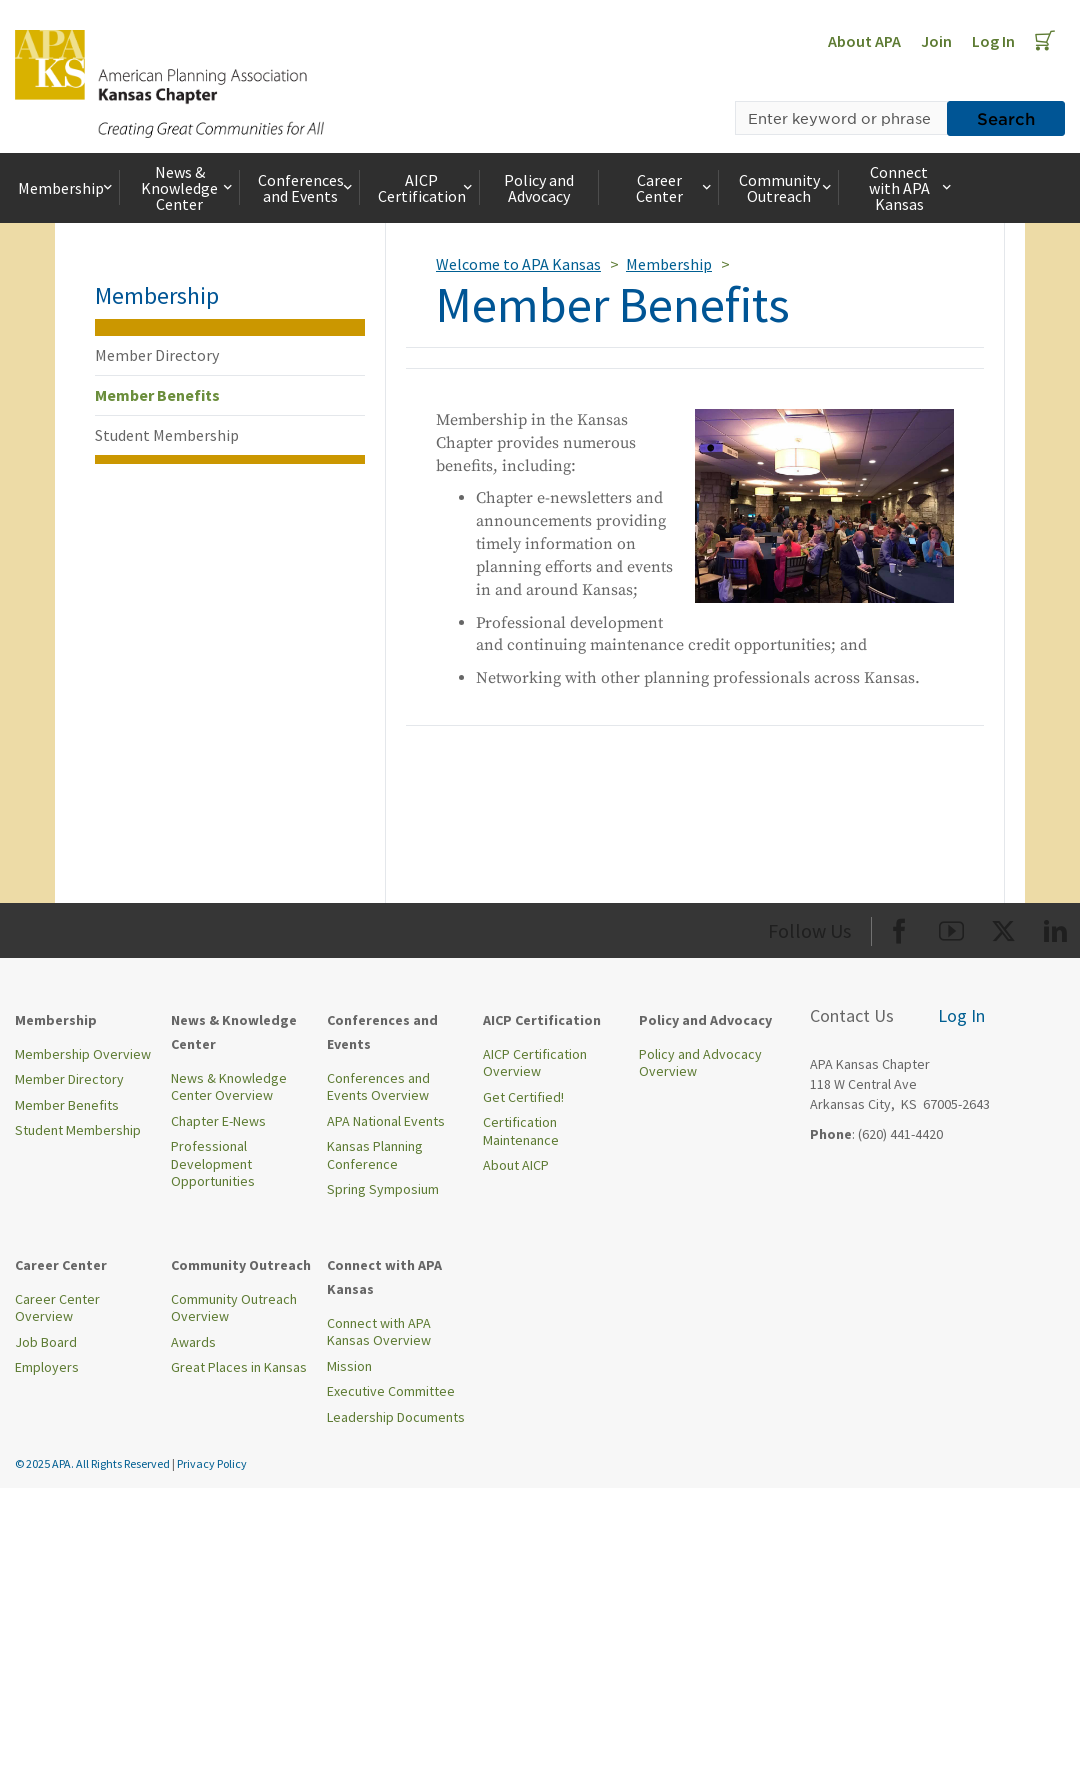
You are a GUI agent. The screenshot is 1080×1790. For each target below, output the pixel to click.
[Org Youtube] (951, 927)
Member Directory (157, 355)
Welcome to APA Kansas (518, 264)
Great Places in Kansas (239, 1367)
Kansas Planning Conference (375, 1155)
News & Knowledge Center (188, 188)
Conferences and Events (307, 188)
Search (1006, 118)
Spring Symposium (383, 1189)
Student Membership (167, 435)
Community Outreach (787, 188)
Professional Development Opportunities (213, 1163)
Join (936, 41)
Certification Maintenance (521, 1131)
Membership (67, 188)
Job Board (46, 1342)
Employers (47, 1367)
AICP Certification (427, 188)
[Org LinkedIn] (1055, 927)
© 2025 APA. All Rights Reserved (93, 1463)
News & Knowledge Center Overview (229, 1087)
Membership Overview (83, 1054)
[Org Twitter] (1003, 927)
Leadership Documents (396, 1417)
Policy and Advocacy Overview (700, 1063)
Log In (993, 41)
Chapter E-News (218, 1121)
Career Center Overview (57, 1308)
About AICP (516, 1165)
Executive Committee (391, 1391)
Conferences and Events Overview (378, 1087)
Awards (193, 1342)
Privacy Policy (212, 1463)
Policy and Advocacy (539, 188)
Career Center (675, 188)
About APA (864, 41)
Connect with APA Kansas (912, 188)
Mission (349, 1366)
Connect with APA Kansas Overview (379, 1332)
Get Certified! (523, 1097)
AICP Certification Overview (535, 1063)
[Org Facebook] (899, 927)
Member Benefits (157, 395)
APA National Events (386, 1121)
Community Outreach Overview (234, 1308)
